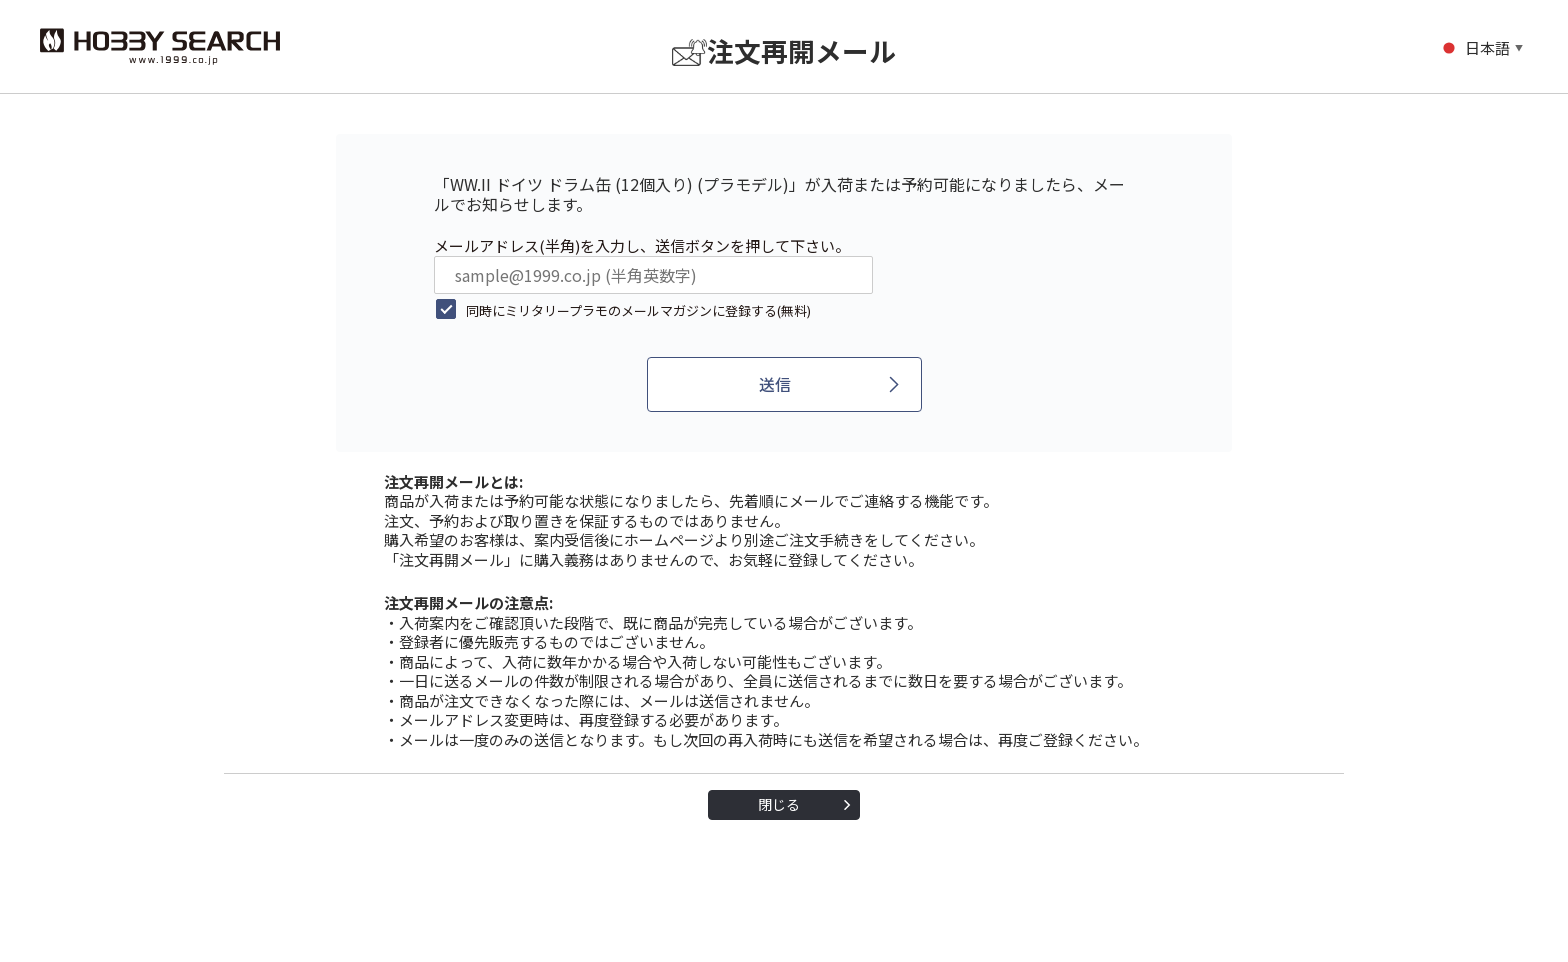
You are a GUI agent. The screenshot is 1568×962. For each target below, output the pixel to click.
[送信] (784, 384)
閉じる (779, 804)
